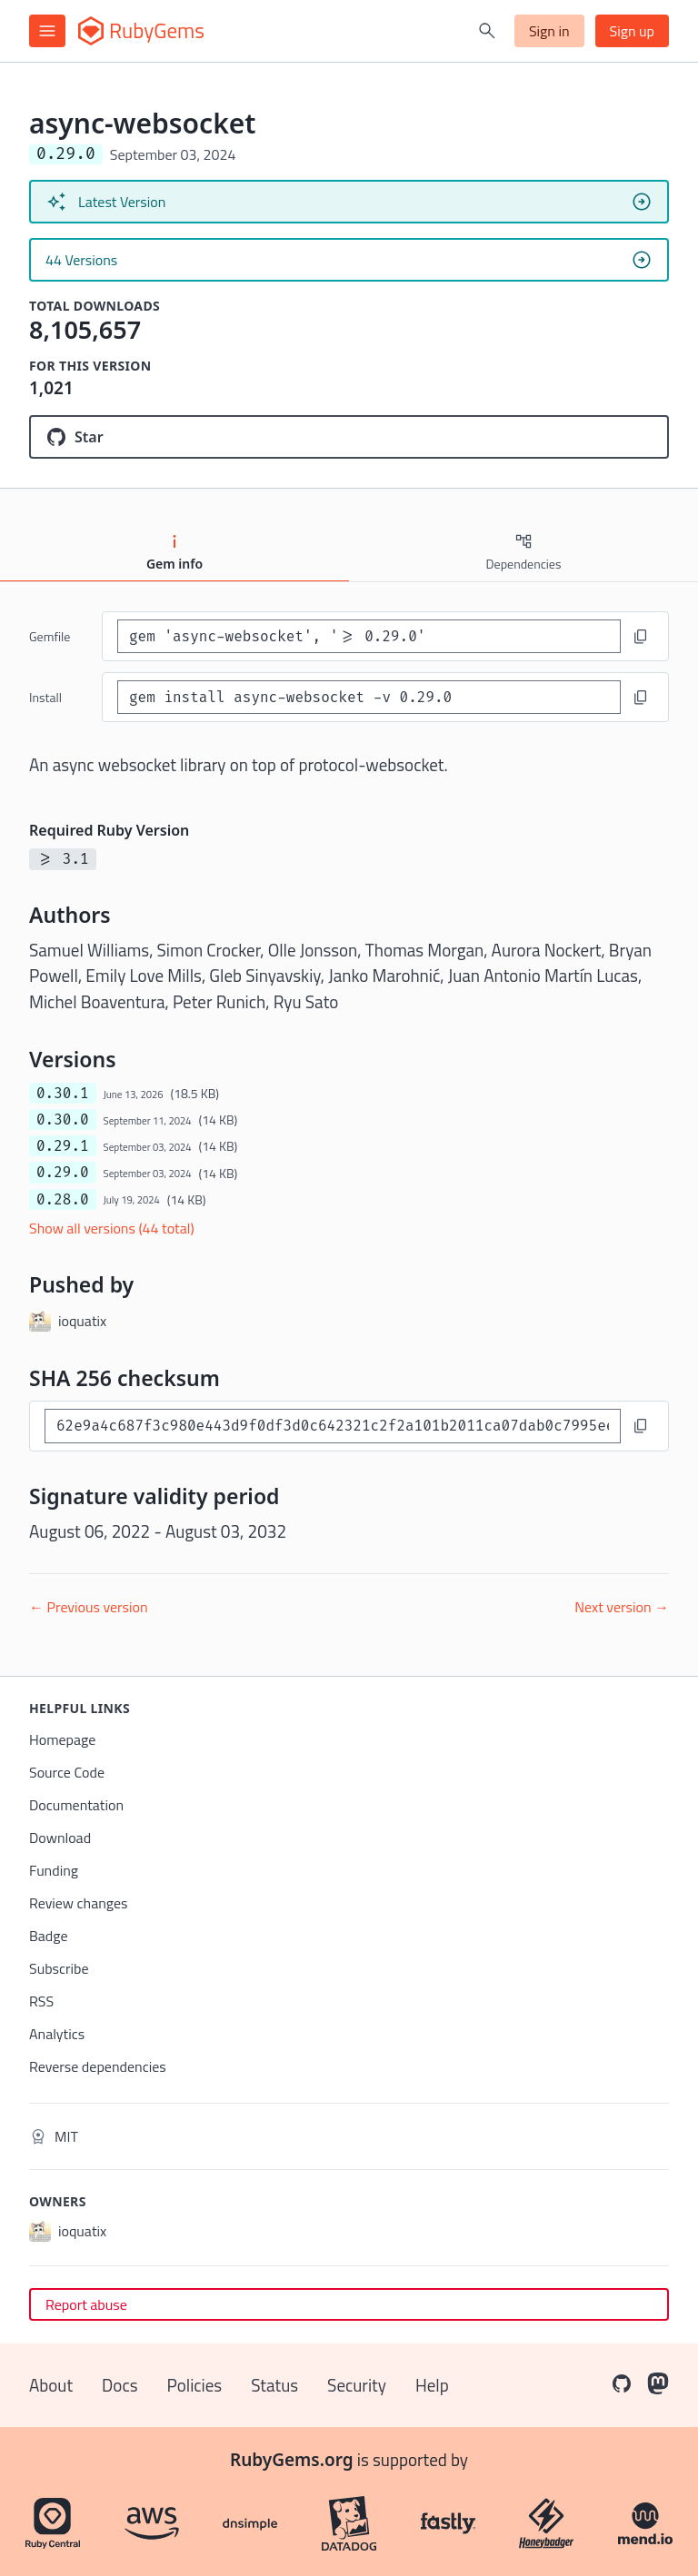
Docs (119, 2385)
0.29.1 (62, 1145)
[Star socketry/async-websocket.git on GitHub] (349, 437)
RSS (41, 2001)
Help (432, 2385)
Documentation (76, 1805)
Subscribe (59, 1968)
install (45, 697)
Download (60, 1837)
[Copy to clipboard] (640, 636)
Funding (53, 1870)
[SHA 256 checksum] (333, 1425)
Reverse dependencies (97, 2066)
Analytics (57, 2034)
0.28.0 (62, 1199)
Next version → (621, 1607)
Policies (195, 2385)
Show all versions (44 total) (111, 1228)
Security (356, 2385)
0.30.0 (62, 1119)
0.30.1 (62, 1093)
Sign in (549, 31)
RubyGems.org (292, 2460)
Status (274, 2385)
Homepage (62, 1739)
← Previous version (88, 1607)
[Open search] (487, 31)
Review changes (78, 1903)
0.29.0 (62, 1172)
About (51, 2385)
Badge (48, 1936)
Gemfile (49, 636)
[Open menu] (47, 31)
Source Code (67, 1772)
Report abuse (86, 2304)
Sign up (632, 31)
